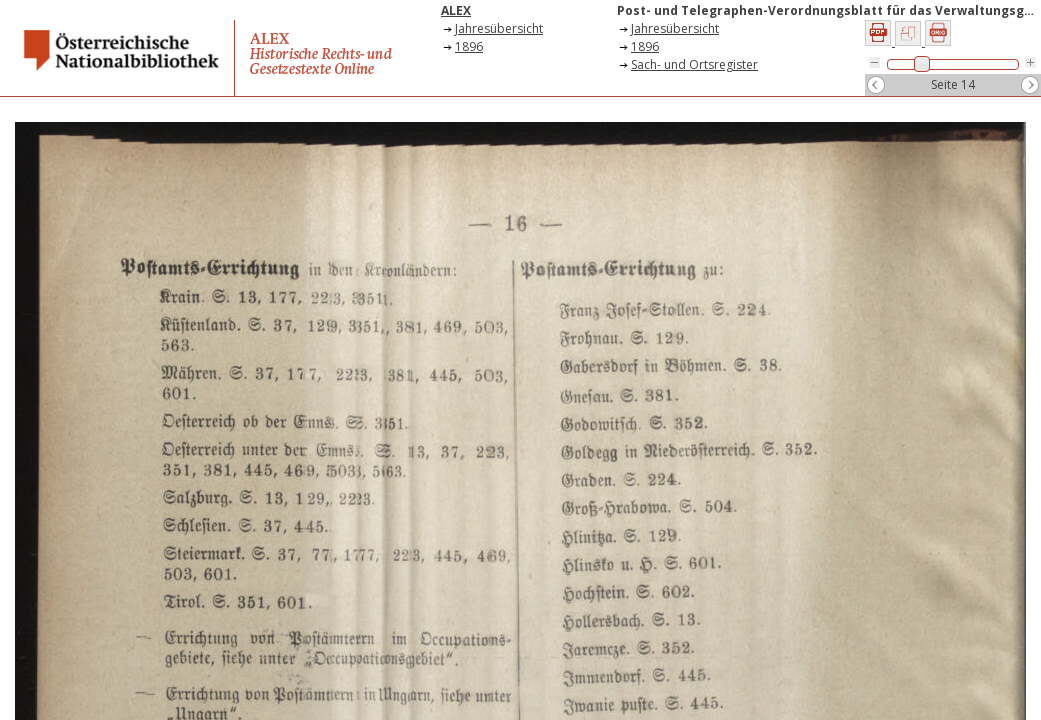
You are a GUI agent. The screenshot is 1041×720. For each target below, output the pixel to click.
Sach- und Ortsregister (694, 64)
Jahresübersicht (499, 28)
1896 (469, 46)
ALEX (456, 10)
